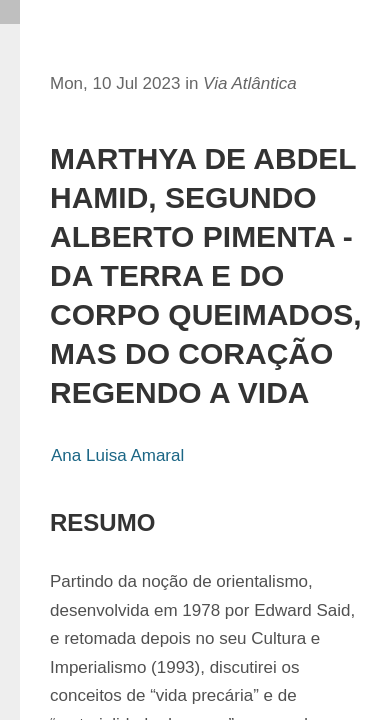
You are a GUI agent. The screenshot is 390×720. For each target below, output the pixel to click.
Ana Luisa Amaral (117, 455)
